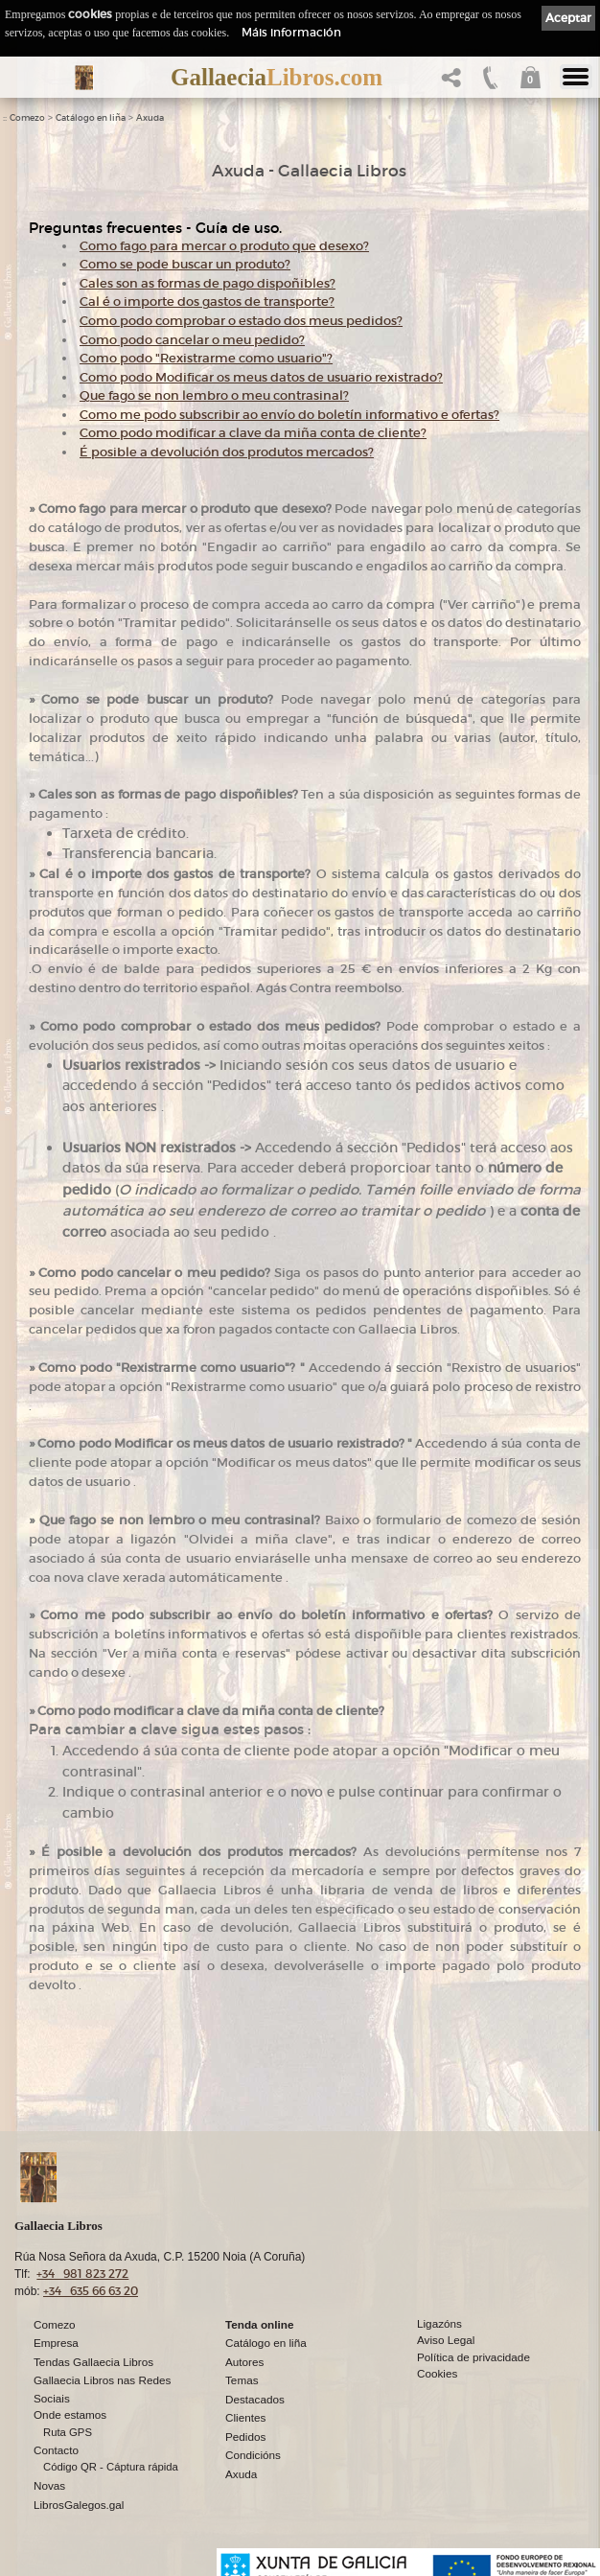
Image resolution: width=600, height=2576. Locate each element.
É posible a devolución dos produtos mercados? (227, 452)
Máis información (291, 32)
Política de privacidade (473, 2357)
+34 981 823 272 (82, 2273)
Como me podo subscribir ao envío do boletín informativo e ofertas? (289, 414)
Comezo (27, 118)
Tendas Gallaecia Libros (93, 2362)
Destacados (255, 2399)
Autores (244, 2362)
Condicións (253, 2454)
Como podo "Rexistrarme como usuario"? (206, 358)
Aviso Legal (445, 2339)
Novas (49, 2485)
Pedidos (245, 2436)
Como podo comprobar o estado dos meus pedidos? (241, 321)
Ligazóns (439, 2323)
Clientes (245, 2417)
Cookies (437, 2373)
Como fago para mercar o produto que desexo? (224, 246)
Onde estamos (70, 2414)
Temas (242, 2380)
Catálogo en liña (91, 118)
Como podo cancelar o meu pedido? (192, 340)
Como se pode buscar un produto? (185, 264)
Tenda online (259, 2324)
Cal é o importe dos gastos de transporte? (207, 301)
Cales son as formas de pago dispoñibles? (207, 283)
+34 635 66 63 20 (90, 2291)
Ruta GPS (67, 2432)
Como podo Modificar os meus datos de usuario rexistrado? (261, 377)
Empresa (56, 2342)
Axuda (150, 118)
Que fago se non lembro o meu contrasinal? (214, 395)
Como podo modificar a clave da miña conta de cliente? (253, 433)
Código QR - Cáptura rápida (110, 2466)
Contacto (56, 2450)
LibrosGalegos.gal (79, 2504)
